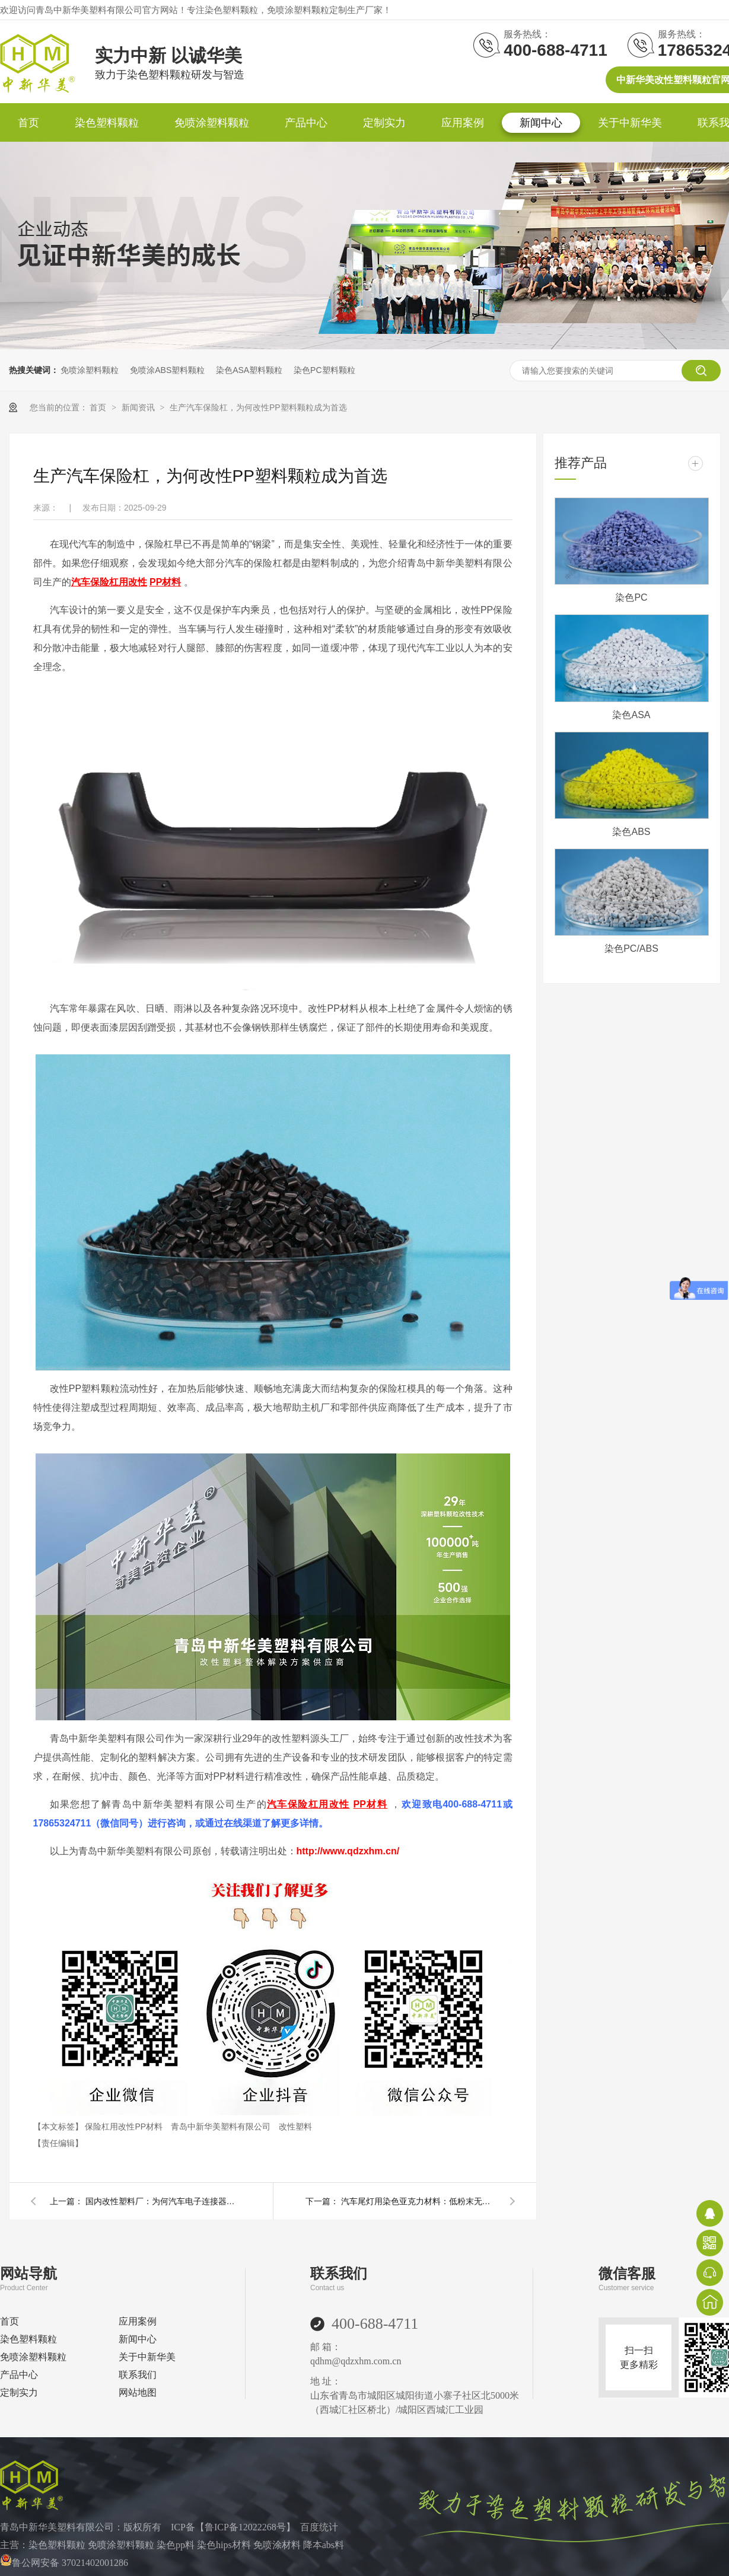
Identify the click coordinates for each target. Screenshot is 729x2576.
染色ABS (631, 832)
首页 (28, 123)
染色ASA (631, 715)
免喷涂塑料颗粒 (211, 123)
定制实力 (384, 123)
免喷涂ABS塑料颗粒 (167, 370)
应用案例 (462, 123)
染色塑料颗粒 (107, 123)
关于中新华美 (630, 123)
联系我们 (138, 2375)
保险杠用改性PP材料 (125, 2126)
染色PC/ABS (631, 948)
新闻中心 (541, 123)
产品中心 (306, 123)
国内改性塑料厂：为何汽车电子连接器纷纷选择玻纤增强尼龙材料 (162, 2201)
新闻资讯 (139, 407)
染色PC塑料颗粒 (324, 370)
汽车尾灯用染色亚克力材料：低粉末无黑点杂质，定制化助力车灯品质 (418, 2201)
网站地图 (138, 2392)
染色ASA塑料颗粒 (249, 370)
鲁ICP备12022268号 (245, 2527)
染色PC (631, 597)
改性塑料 (295, 2126)
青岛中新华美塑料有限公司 (222, 2126)
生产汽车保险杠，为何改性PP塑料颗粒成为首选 (258, 407)
